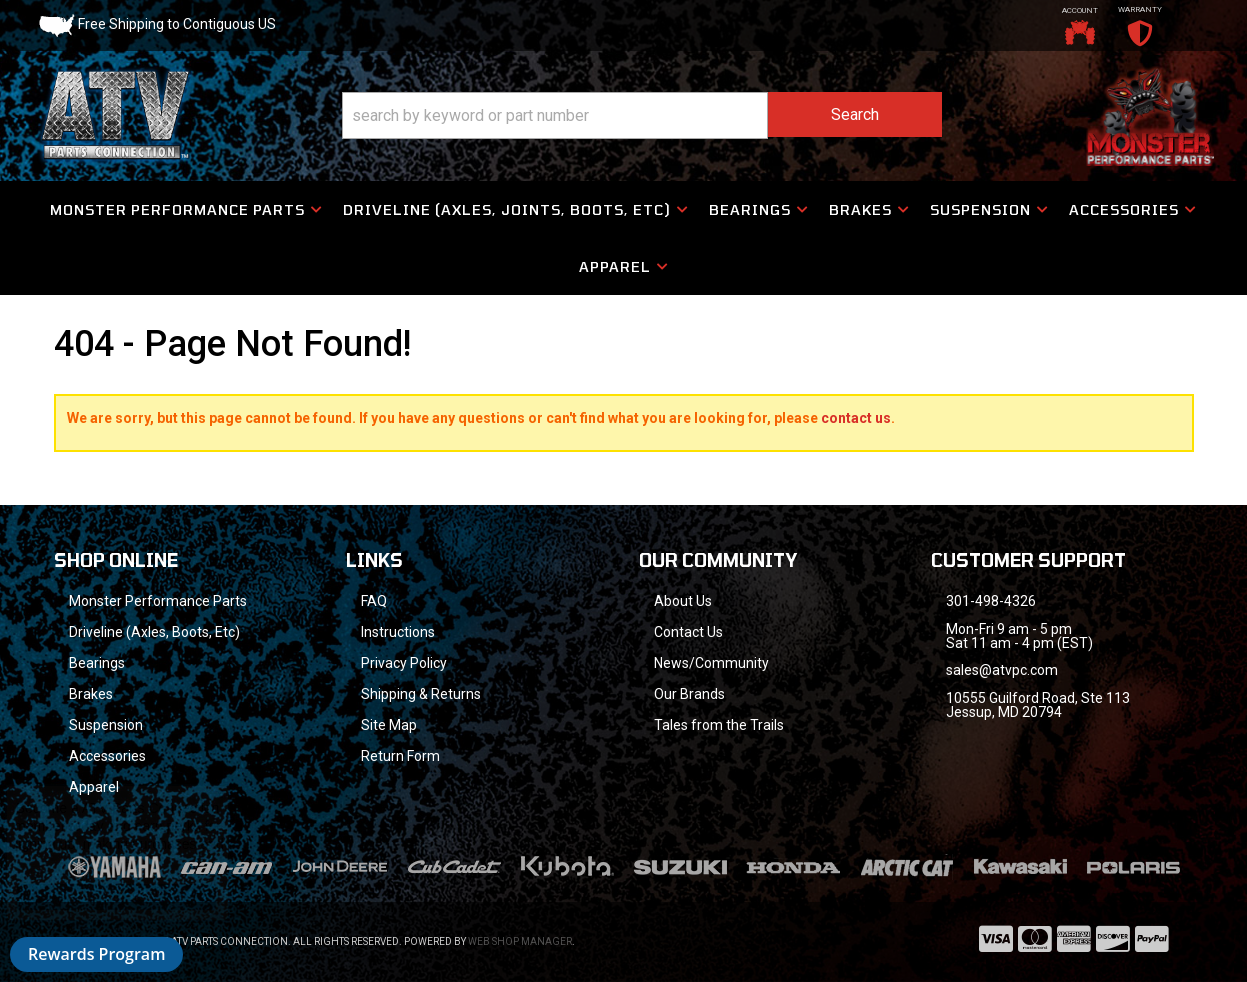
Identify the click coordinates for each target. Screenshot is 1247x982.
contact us (856, 418)
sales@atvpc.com (1002, 670)
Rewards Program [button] (96, 954)
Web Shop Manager (520, 941)
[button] (642, 115)
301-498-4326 (991, 601)
